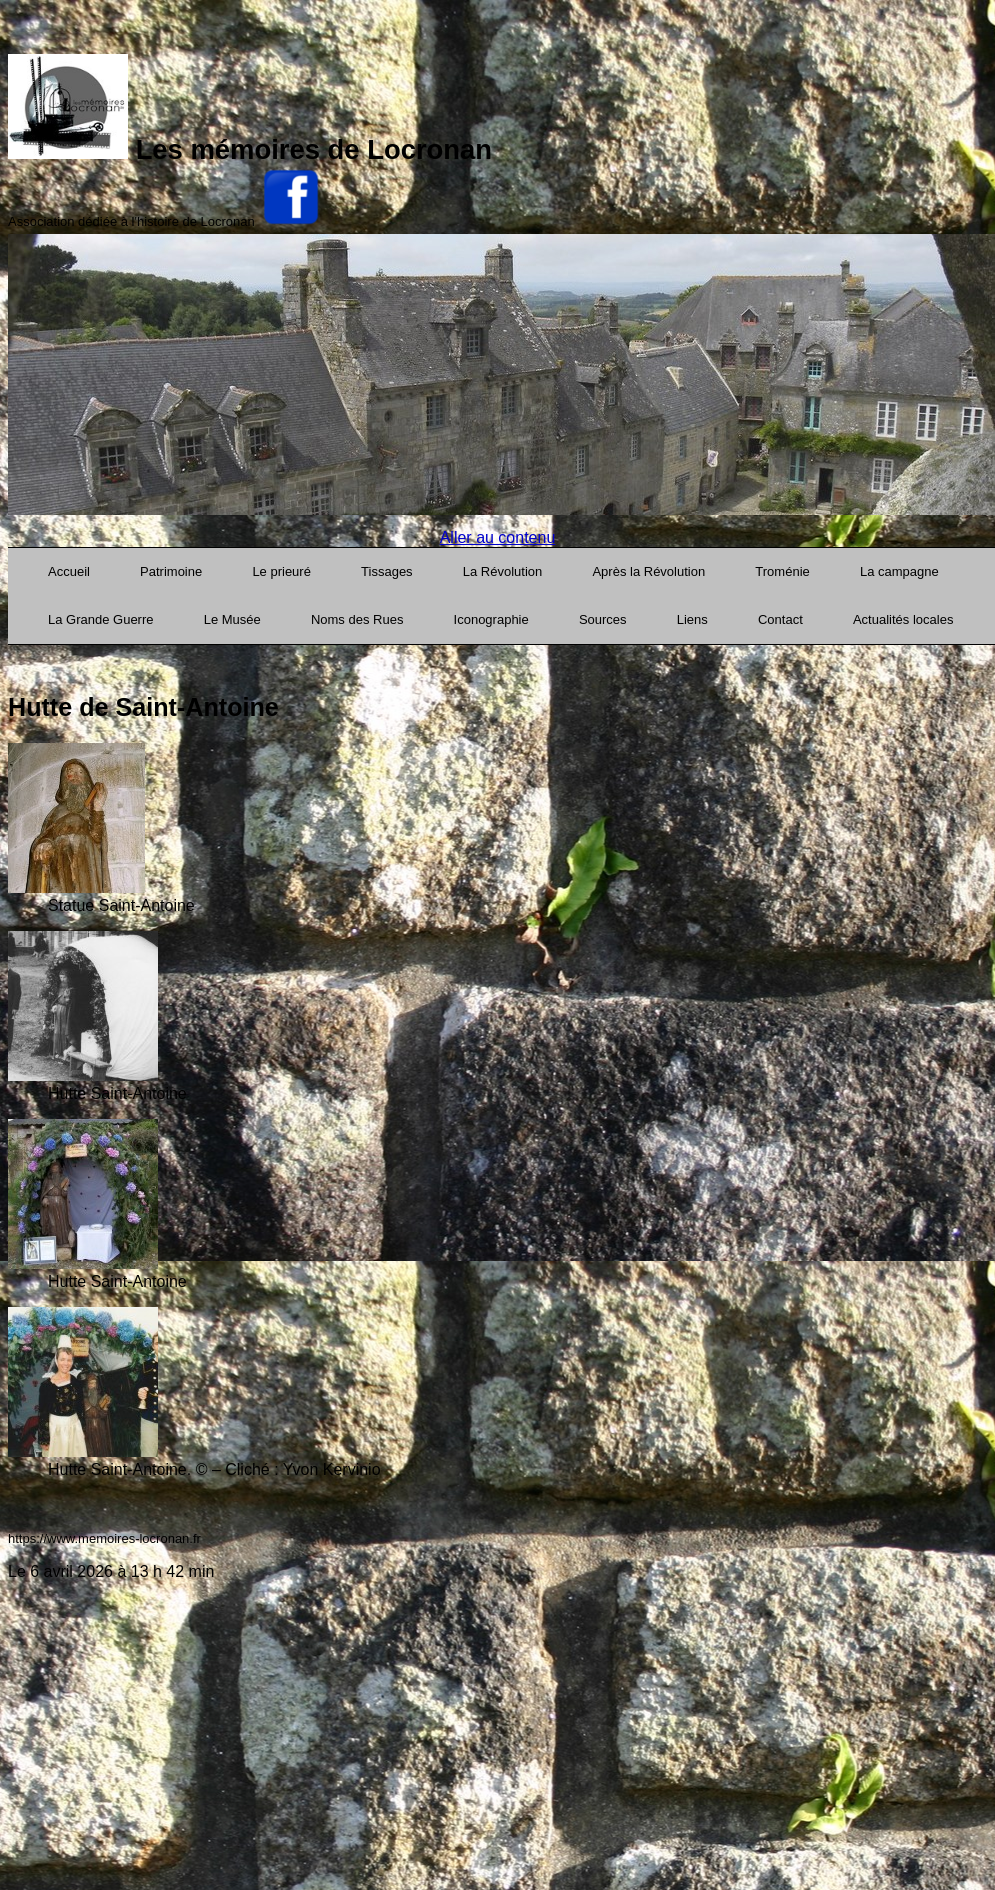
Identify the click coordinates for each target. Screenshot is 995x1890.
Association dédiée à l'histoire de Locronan (131, 221)
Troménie (782, 571)
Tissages (387, 571)
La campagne (899, 571)
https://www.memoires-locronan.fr (104, 1538)
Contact (780, 619)
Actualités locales (903, 619)
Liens (692, 619)
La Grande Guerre (101, 619)
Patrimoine (171, 571)
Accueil (69, 571)
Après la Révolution (648, 571)
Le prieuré (281, 571)
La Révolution (503, 571)
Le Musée (232, 619)
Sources (603, 619)
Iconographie (491, 619)
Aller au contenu (498, 537)
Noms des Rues (357, 619)
